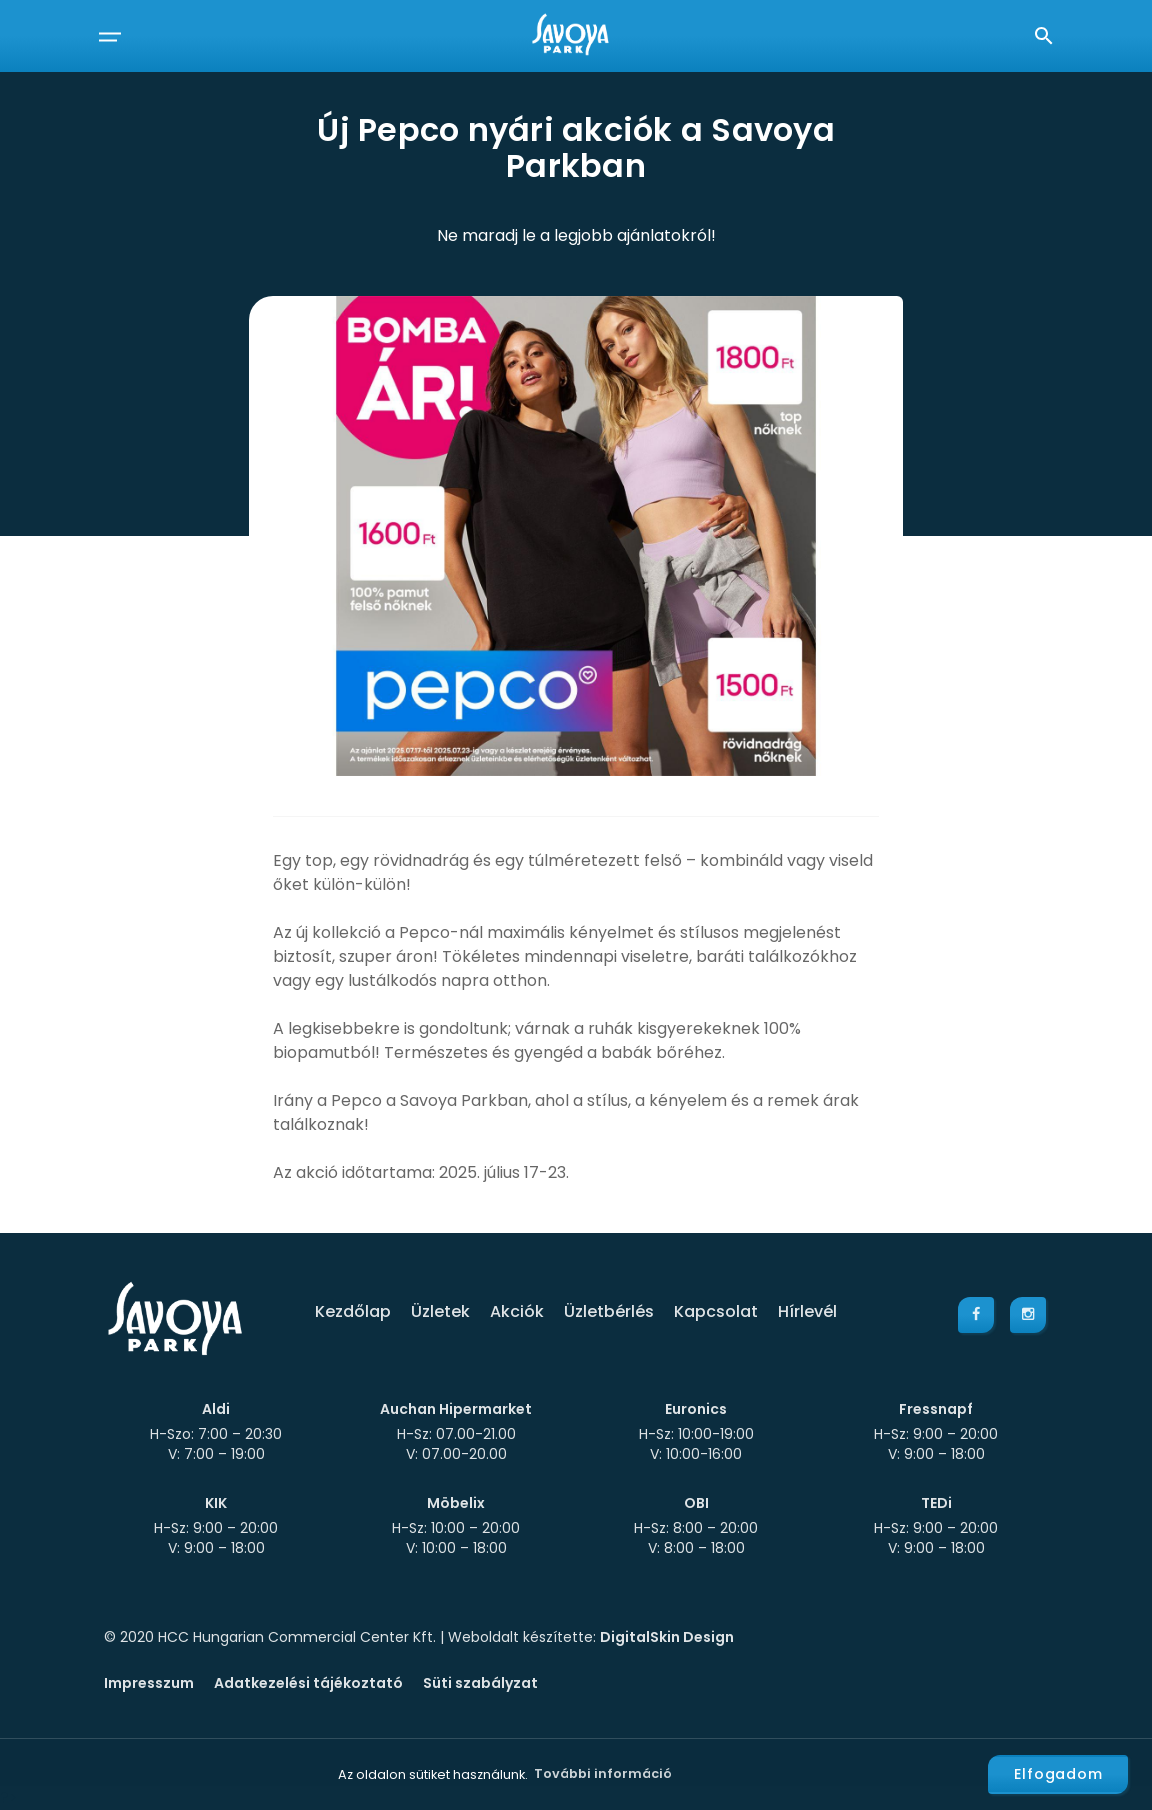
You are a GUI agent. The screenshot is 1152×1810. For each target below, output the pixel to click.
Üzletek (440, 1311)
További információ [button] (603, 1773)
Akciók (517, 1311)
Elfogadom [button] (1058, 1774)
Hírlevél (807, 1311)
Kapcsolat (716, 1311)
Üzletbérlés (609, 1311)
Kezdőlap (353, 1311)
